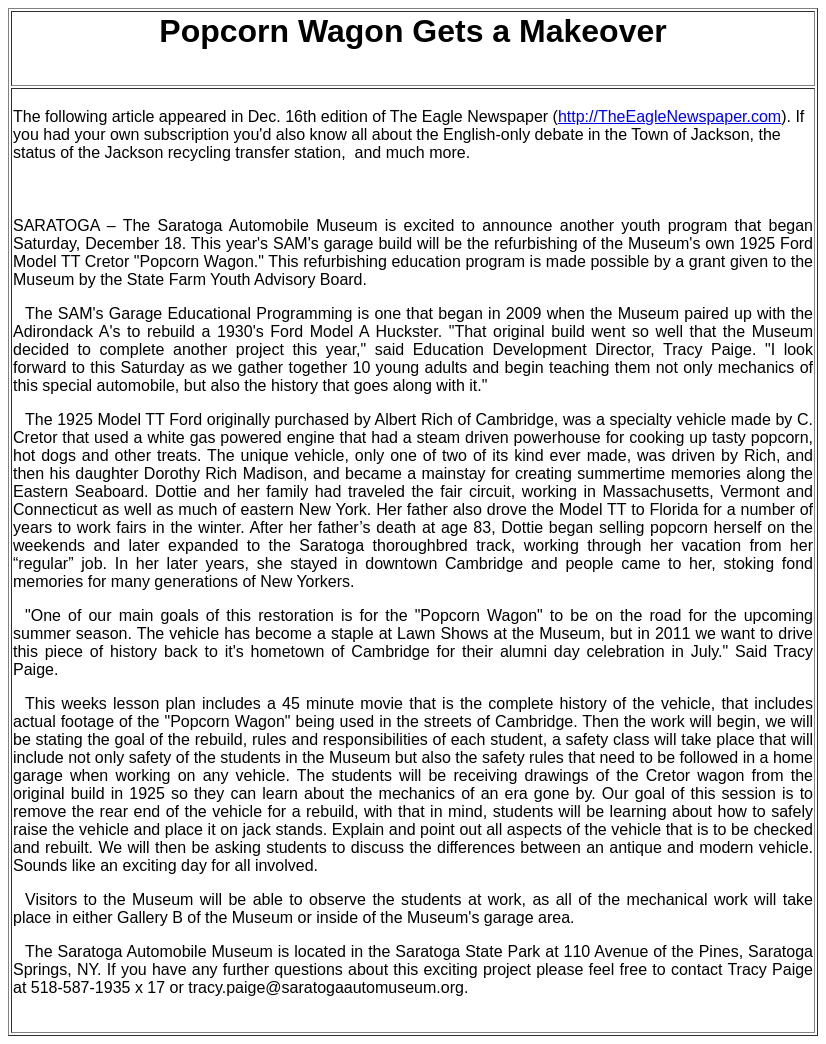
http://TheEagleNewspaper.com (669, 116)
